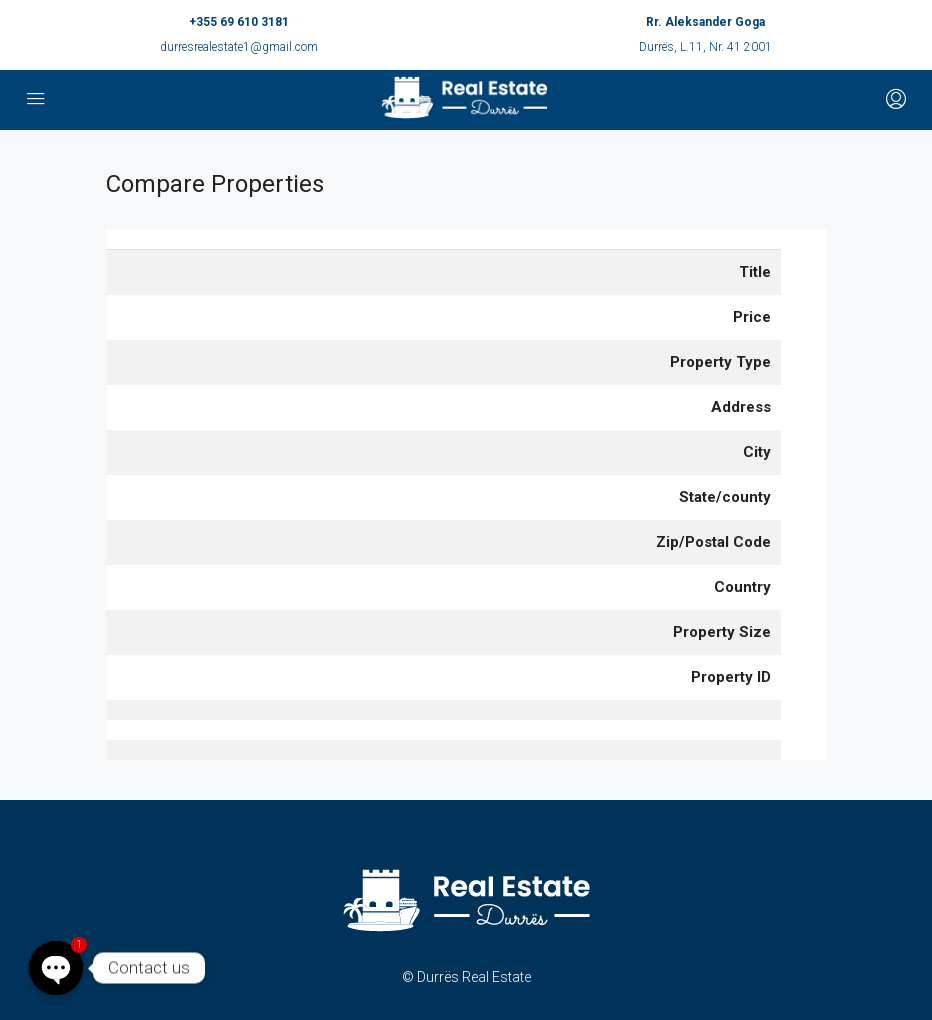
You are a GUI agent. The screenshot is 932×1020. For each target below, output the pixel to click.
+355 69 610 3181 (239, 22)
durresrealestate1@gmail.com (239, 47)
